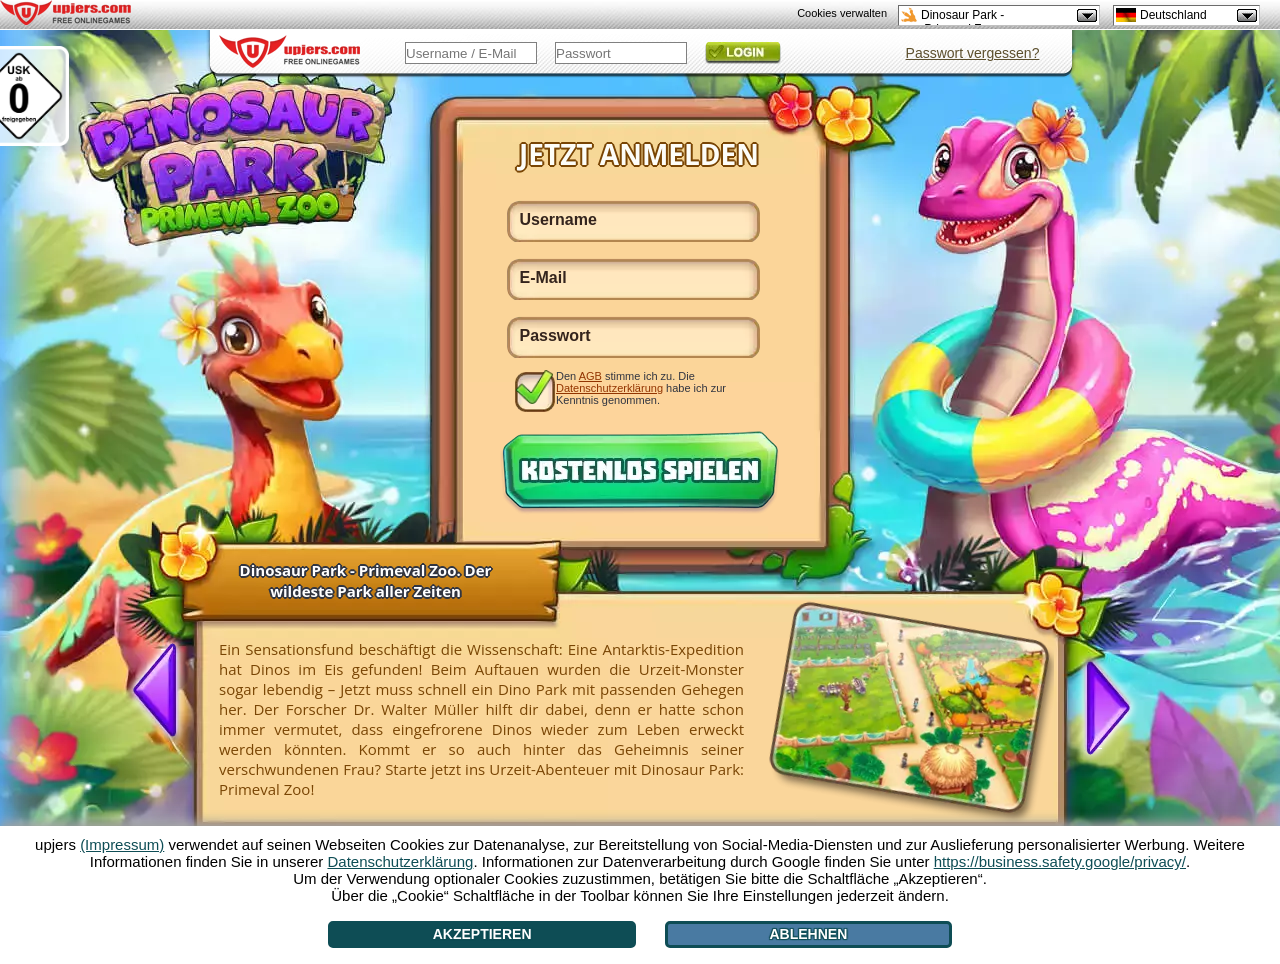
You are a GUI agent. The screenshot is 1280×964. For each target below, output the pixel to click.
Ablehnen (809, 934)
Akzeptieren (482, 934)
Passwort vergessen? (973, 53)
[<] (163, 692)
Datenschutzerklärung (609, 388)
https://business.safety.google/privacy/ (1060, 861)
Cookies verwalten (842, 13)
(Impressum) (122, 844)
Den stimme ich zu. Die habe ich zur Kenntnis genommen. (641, 387)
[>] (1100, 706)
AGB (590, 376)
